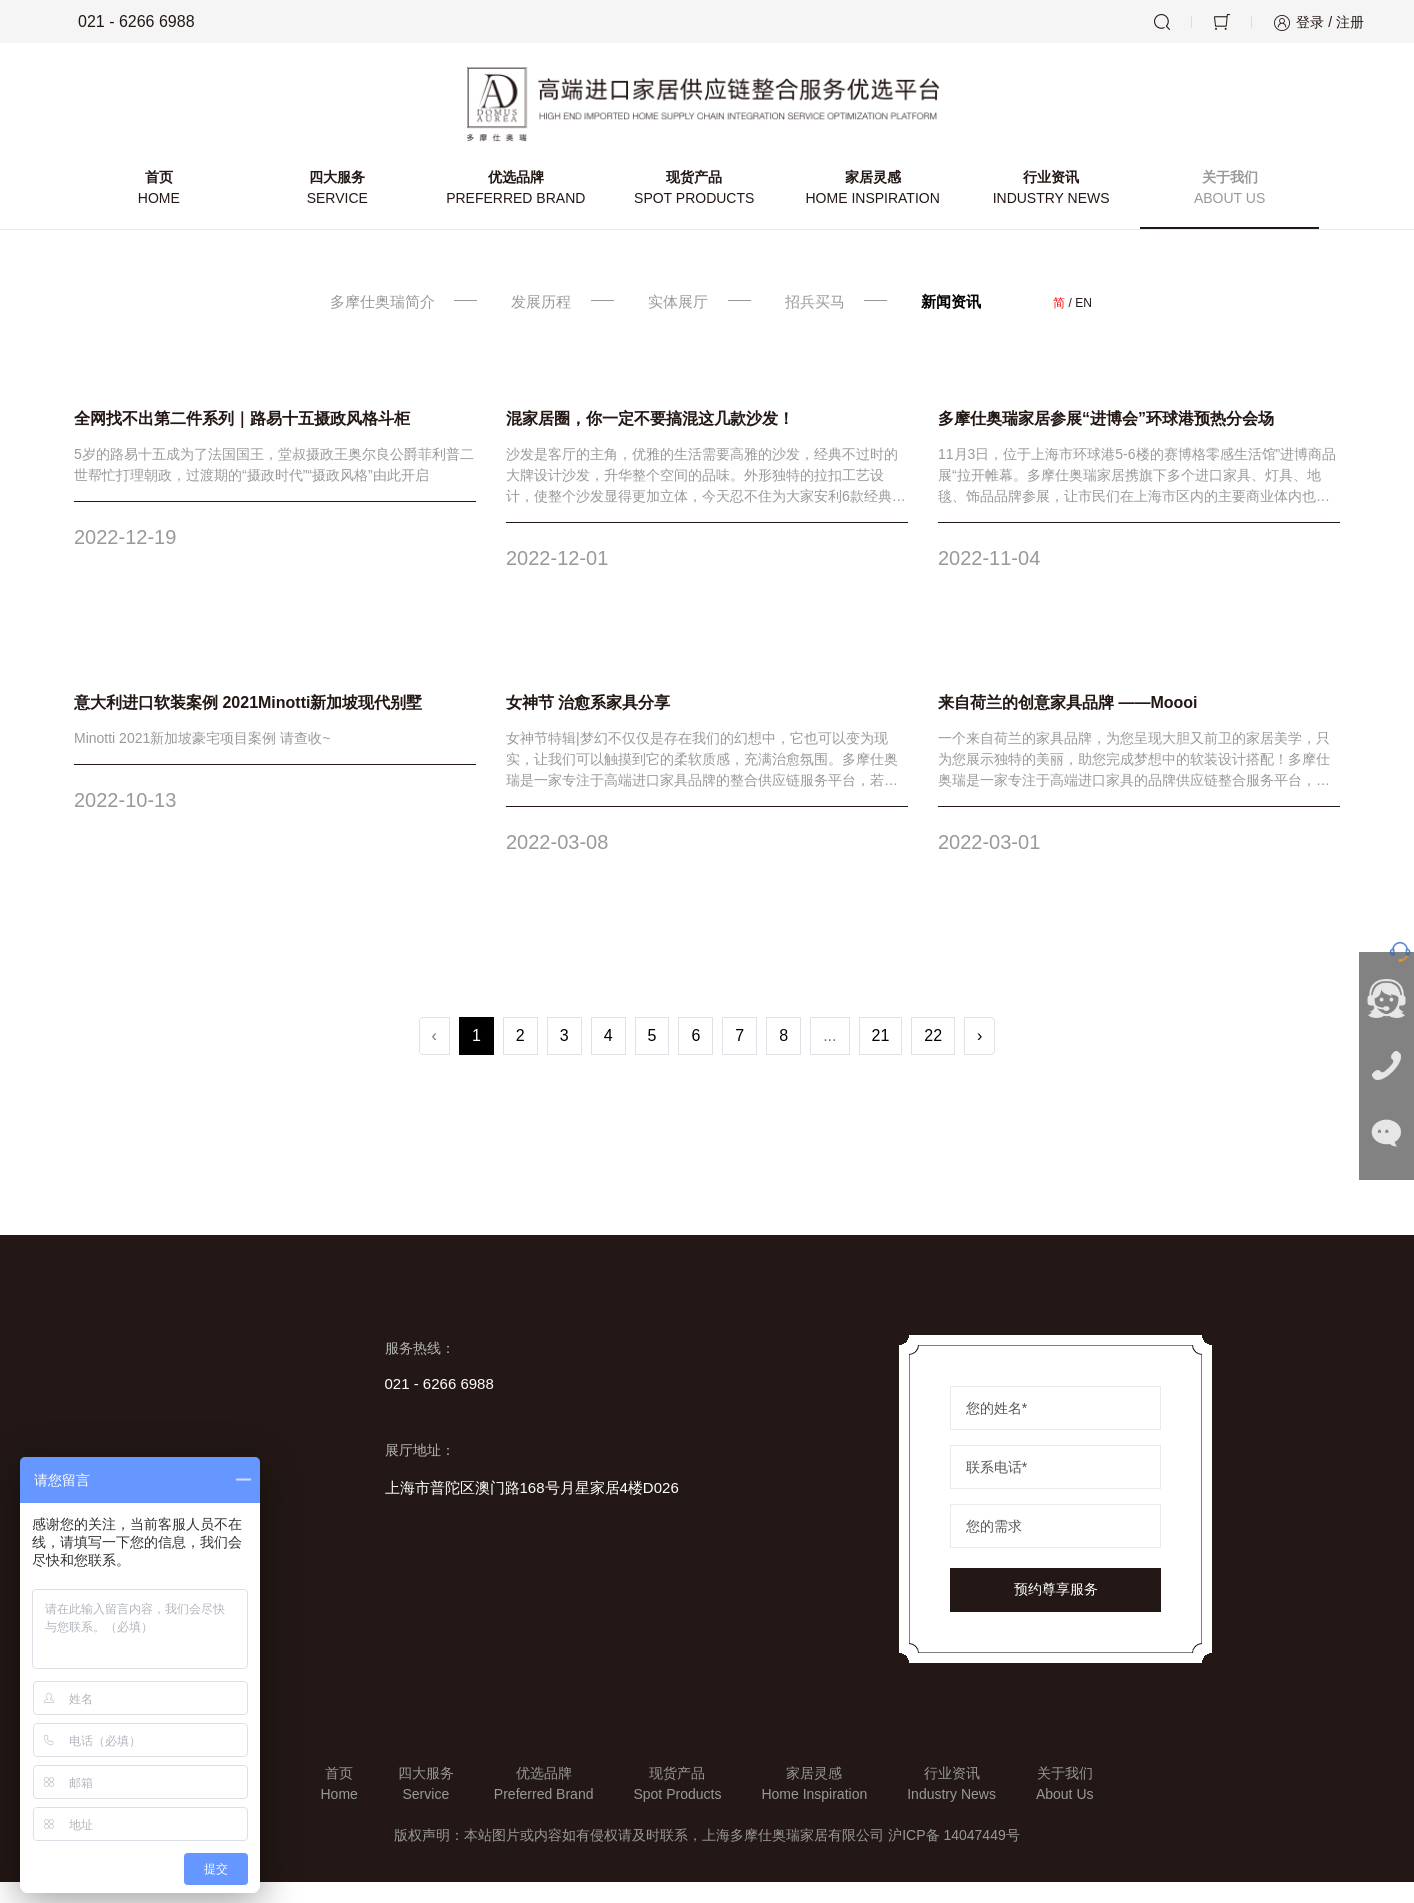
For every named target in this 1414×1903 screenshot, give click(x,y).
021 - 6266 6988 (122, 22)
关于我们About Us (1065, 1804)
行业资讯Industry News (951, 1804)
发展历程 (533, 322)
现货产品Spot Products (677, 1804)
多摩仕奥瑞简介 (366, 322)
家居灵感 (870, 210)
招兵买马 (825, 322)
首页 (167, 210)
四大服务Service (426, 1804)
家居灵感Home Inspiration (814, 1804)
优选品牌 (519, 210)
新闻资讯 (971, 322)
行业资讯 (1046, 210)
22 (933, 1056)
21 (881, 1056)
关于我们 (1222, 210)
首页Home (338, 1804)
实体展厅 (679, 322)
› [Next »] (979, 1056)
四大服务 (343, 210)
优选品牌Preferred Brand (544, 1804)
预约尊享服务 (1056, 1611)
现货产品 (694, 210)
